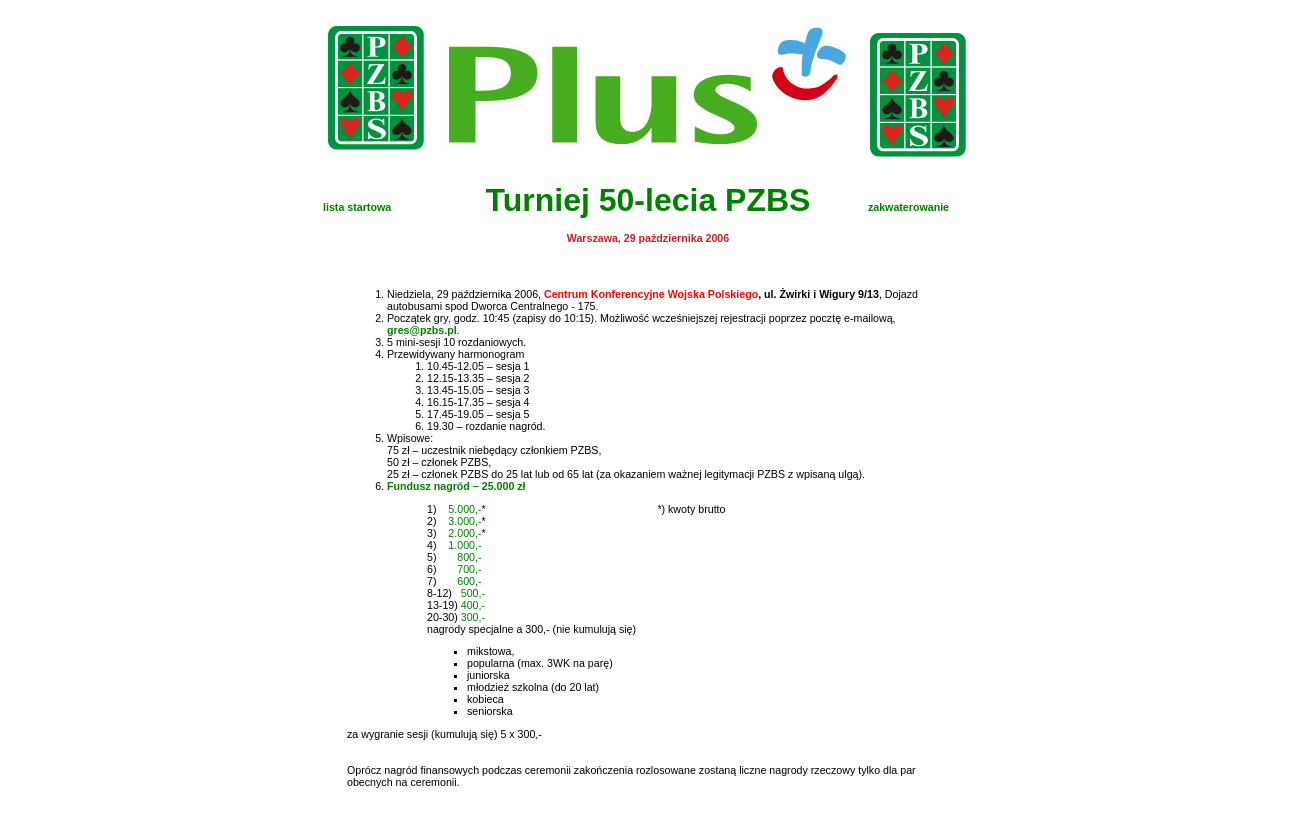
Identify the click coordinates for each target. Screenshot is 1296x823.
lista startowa (357, 207)
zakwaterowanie (908, 207)
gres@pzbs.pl (422, 330)
